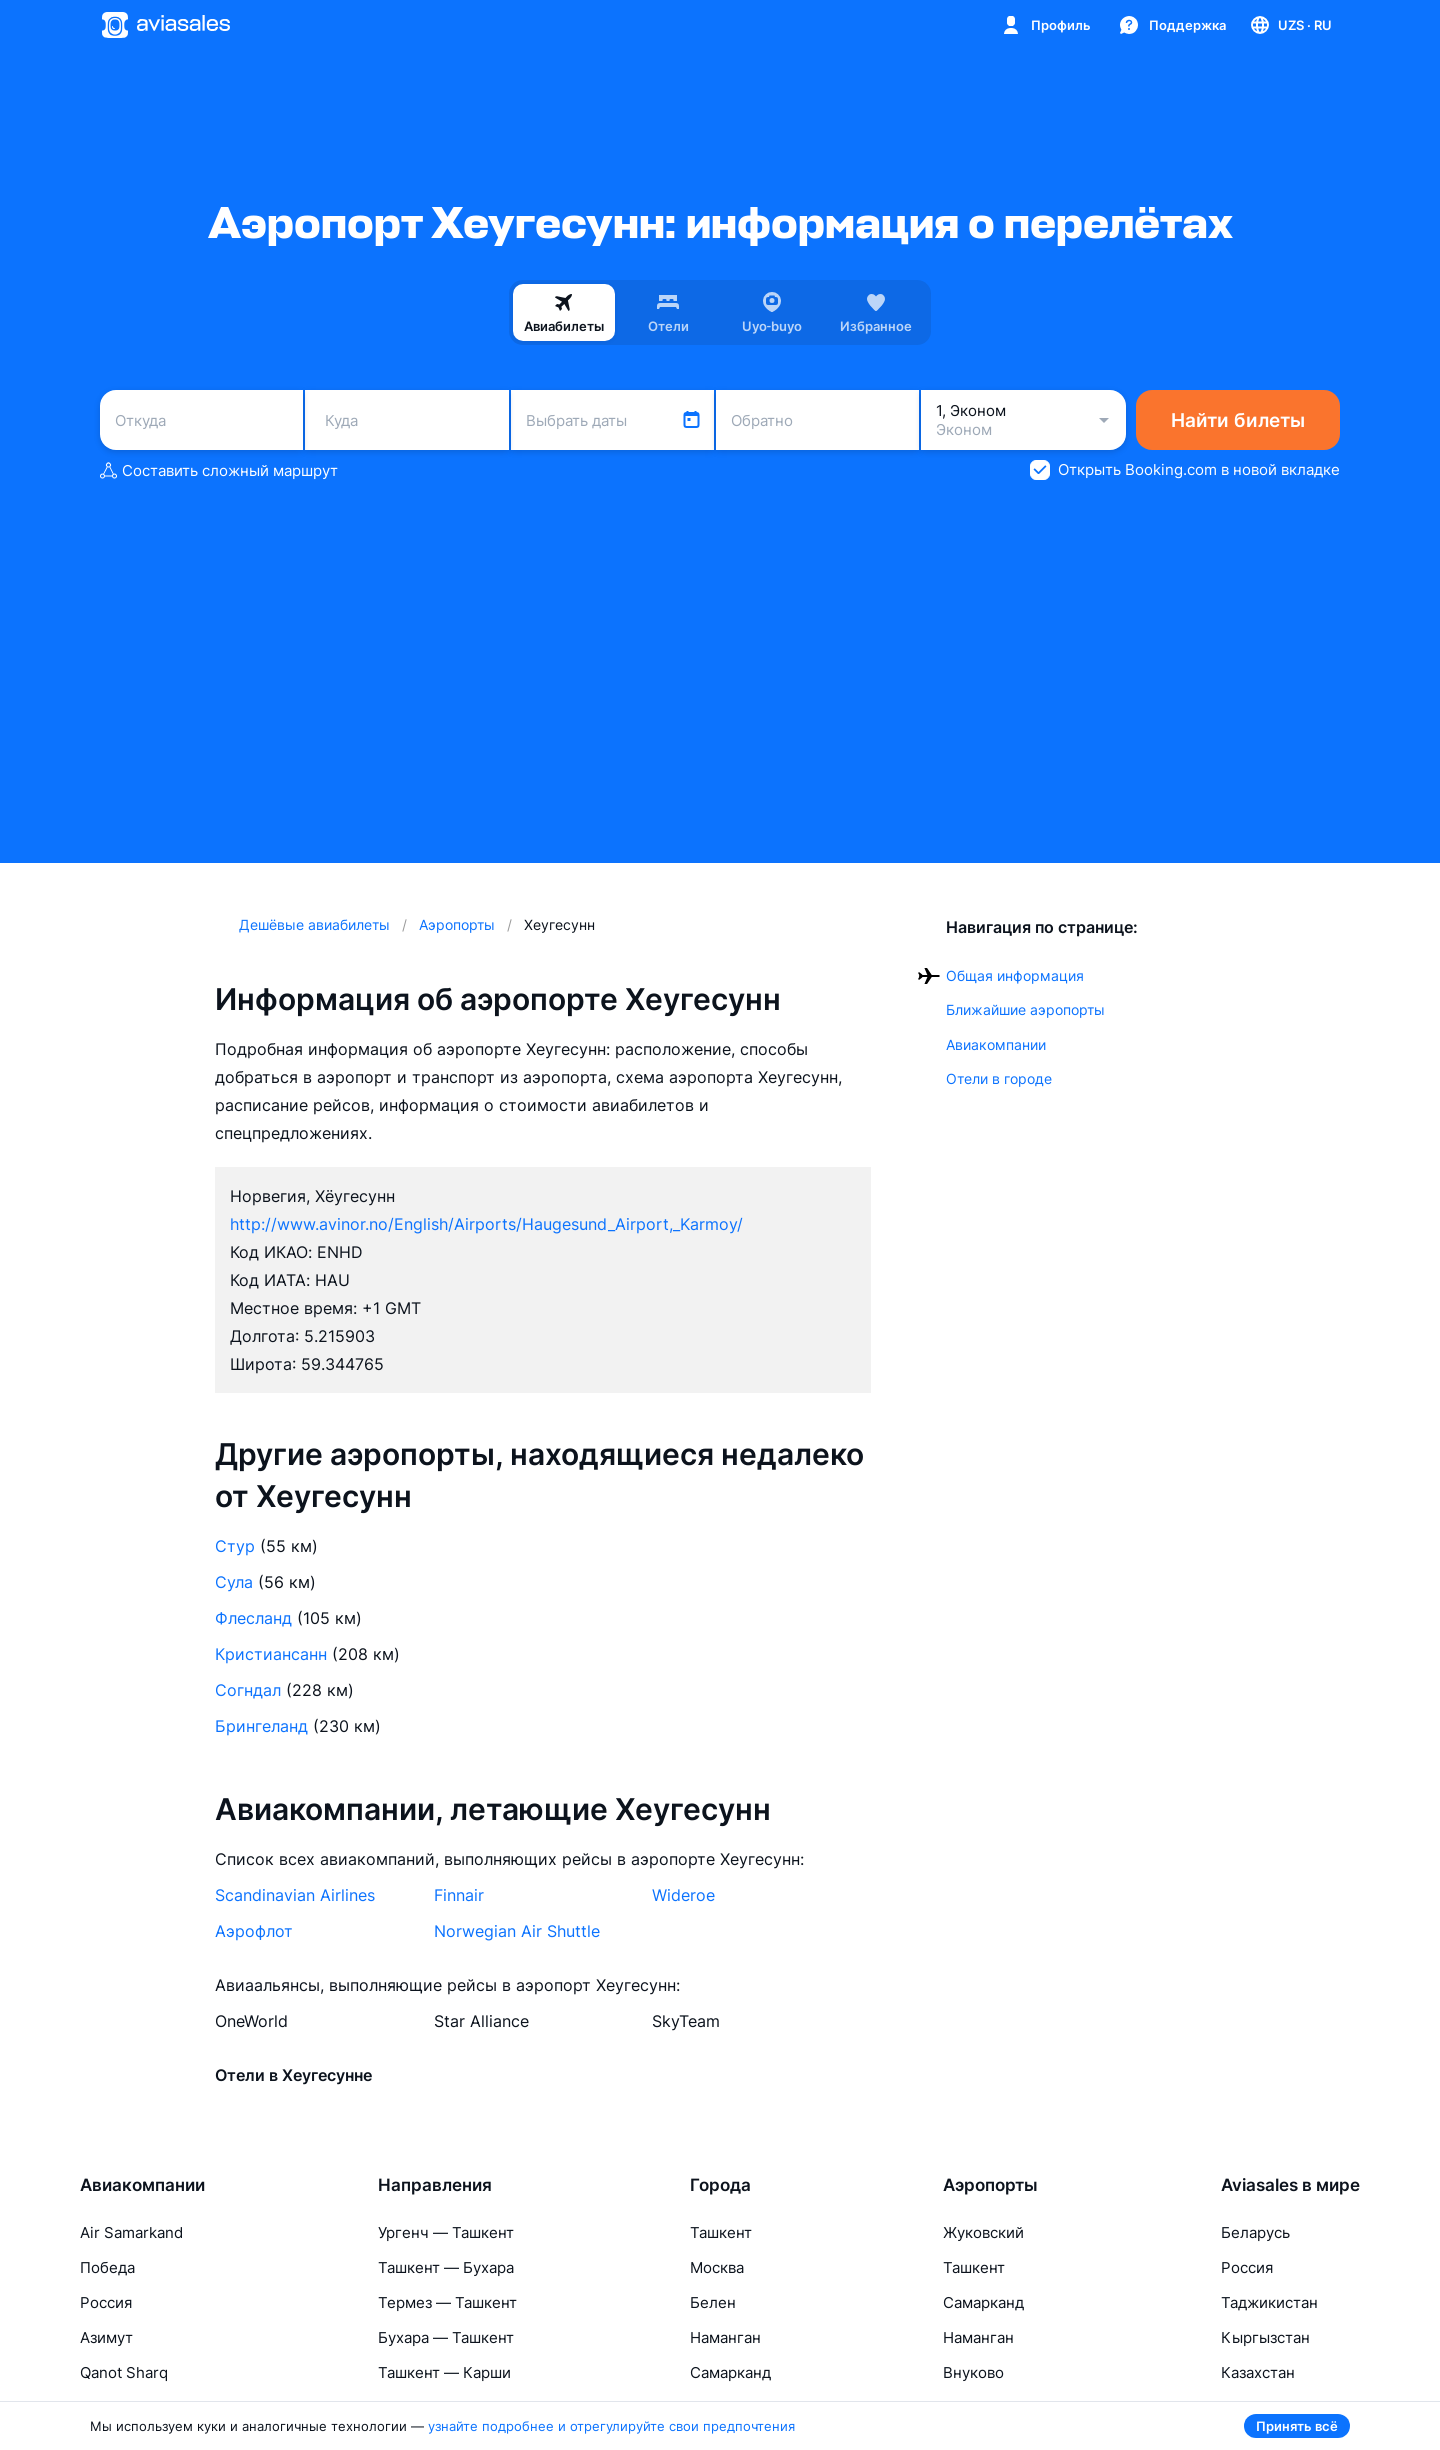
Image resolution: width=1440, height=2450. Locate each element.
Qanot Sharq (124, 2372)
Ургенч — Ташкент (446, 2232)
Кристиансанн (271, 1654)
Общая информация (1015, 975)
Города (720, 2185)
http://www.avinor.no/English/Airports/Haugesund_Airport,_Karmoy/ (486, 1224)
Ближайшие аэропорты (1025, 1009)
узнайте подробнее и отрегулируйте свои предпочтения (611, 2426)
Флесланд (253, 1618)
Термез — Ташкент (447, 2302)
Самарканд (730, 2372)
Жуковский (983, 2232)
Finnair (459, 1895)
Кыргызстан (1265, 2337)
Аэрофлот (254, 1931)
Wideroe (683, 1895)
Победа (107, 2267)
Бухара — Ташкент (446, 2337)
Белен (713, 2302)
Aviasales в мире (1290, 2185)
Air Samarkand (131, 2232)
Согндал (248, 1690)
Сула (234, 1582)
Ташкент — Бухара (446, 2267)
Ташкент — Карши (444, 2372)
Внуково (973, 2372)
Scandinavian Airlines (295, 1895)
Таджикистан (1269, 2302)
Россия (106, 2302)
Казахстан (1258, 2372)
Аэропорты (990, 2185)
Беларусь (1255, 2232)
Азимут (106, 2337)
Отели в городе (999, 1078)
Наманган (725, 2337)
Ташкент (721, 2232)
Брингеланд (261, 1726)
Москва (717, 2267)
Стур (235, 1546)
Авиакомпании (996, 1044)
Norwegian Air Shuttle (517, 1931)
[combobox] (201, 420)
